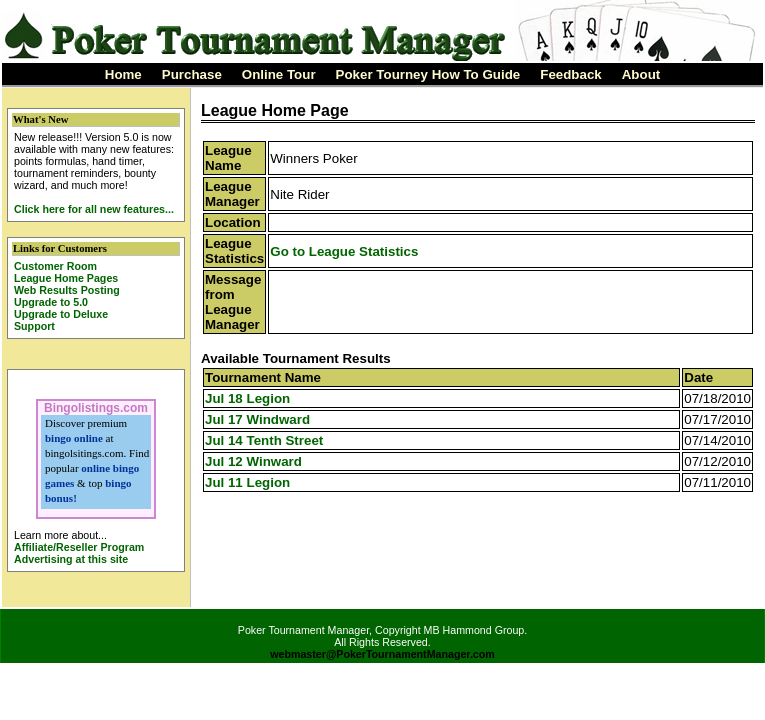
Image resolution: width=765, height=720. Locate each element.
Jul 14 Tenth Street (264, 440)
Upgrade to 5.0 (51, 302)
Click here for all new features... (94, 209)
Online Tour (279, 74)
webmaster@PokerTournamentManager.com (382, 654)
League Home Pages (66, 278)
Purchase (192, 74)
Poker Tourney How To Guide (428, 74)
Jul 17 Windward (257, 419)
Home (123, 74)
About (641, 74)
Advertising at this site (71, 559)
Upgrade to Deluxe (61, 314)
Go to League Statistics (344, 251)
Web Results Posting (67, 290)
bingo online (74, 438)
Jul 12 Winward (253, 461)
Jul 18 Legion (247, 398)
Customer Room (55, 266)
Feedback (571, 74)
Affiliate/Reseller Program (79, 547)
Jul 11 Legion (247, 482)
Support (34, 326)
